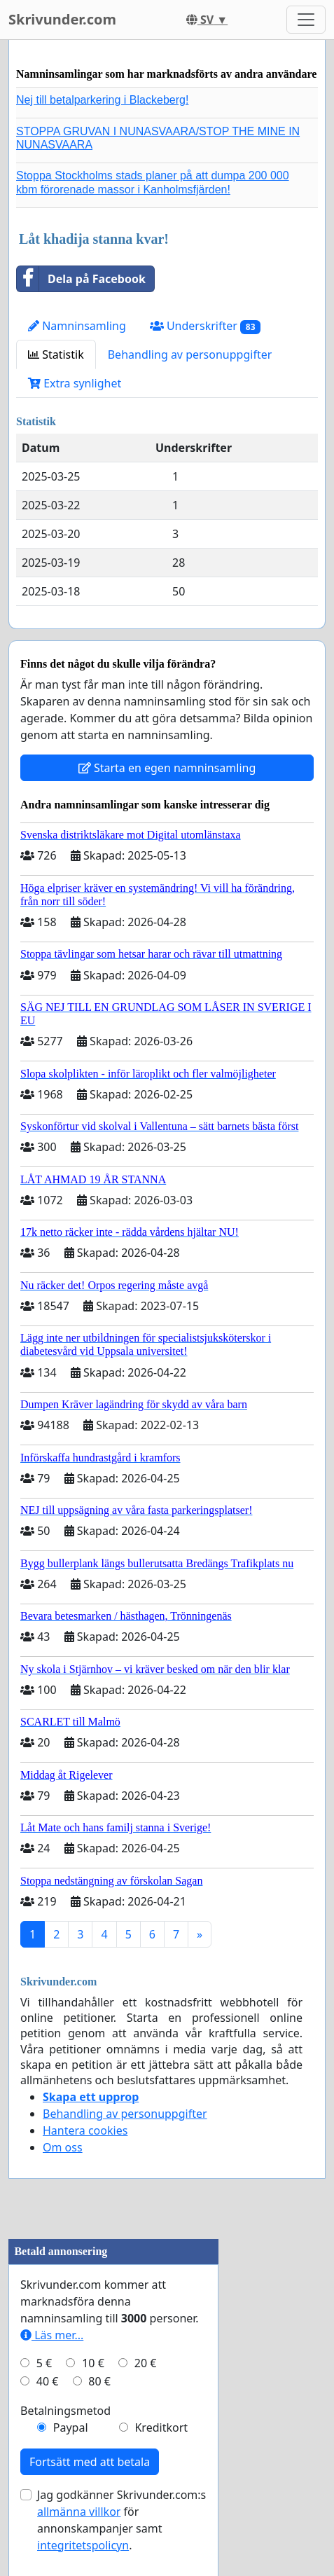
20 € (145, 2363)
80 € (99, 2381)
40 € (47, 2381)
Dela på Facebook (81, 278)
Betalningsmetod (65, 2410)
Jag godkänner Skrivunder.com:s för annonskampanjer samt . (121, 2520)
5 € (44, 2363)
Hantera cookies (85, 2130)
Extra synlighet (74, 383)
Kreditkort (161, 2427)
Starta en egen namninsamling (167, 768)
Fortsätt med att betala (89, 2462)
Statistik (56, 354)
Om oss (63, 2147)
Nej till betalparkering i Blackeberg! (102, 100)
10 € (93, 2363)
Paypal (70, 2427)
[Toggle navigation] (306, 20)
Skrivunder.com (62, 19)
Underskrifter (205, 326)
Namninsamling (77, 325)
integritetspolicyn (83, 2545)
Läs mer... (51, 2335)
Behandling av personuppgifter (190, 354)
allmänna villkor (78, 2511)
